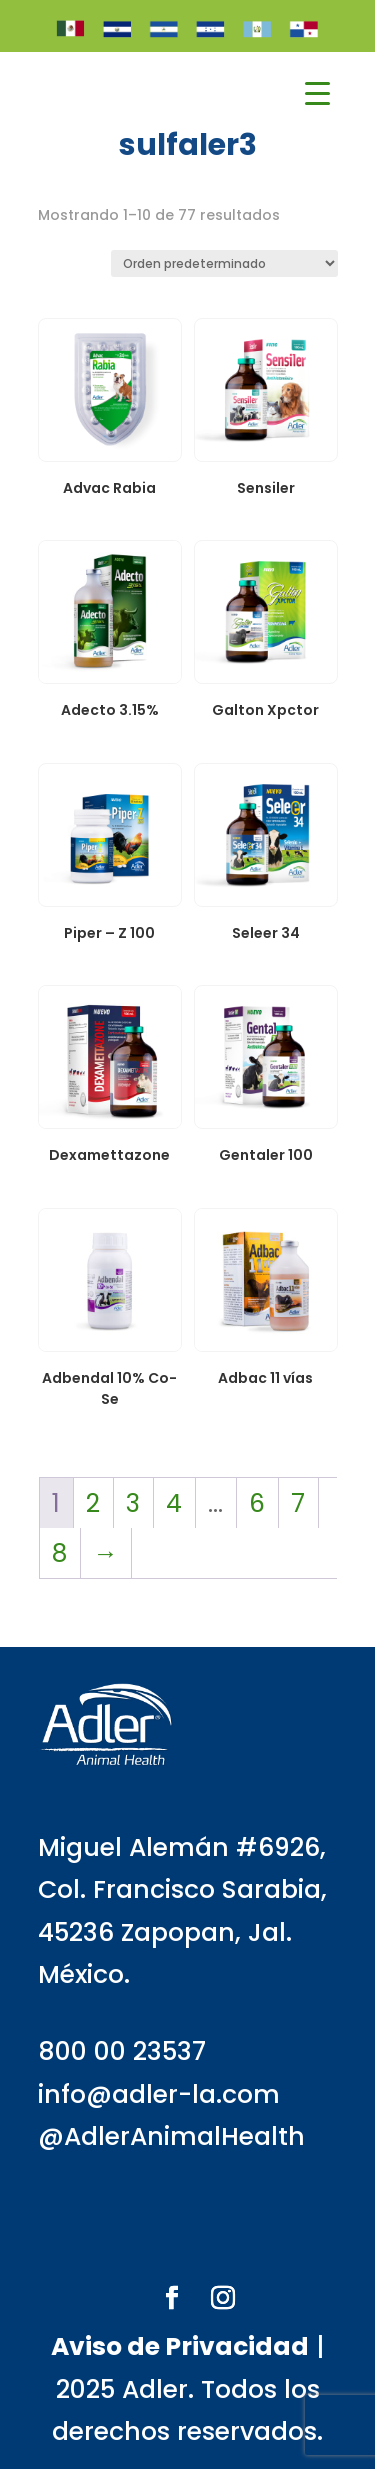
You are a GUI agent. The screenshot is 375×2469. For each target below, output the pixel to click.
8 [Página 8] (59, 1553)
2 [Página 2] (93, 1503)
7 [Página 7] (298, 1503)
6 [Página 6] (257, 1503)
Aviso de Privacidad (180, 2346)
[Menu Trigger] (317, 93)
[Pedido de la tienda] (224, 263)
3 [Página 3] (133, 1503)
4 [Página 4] (174, 1503)
